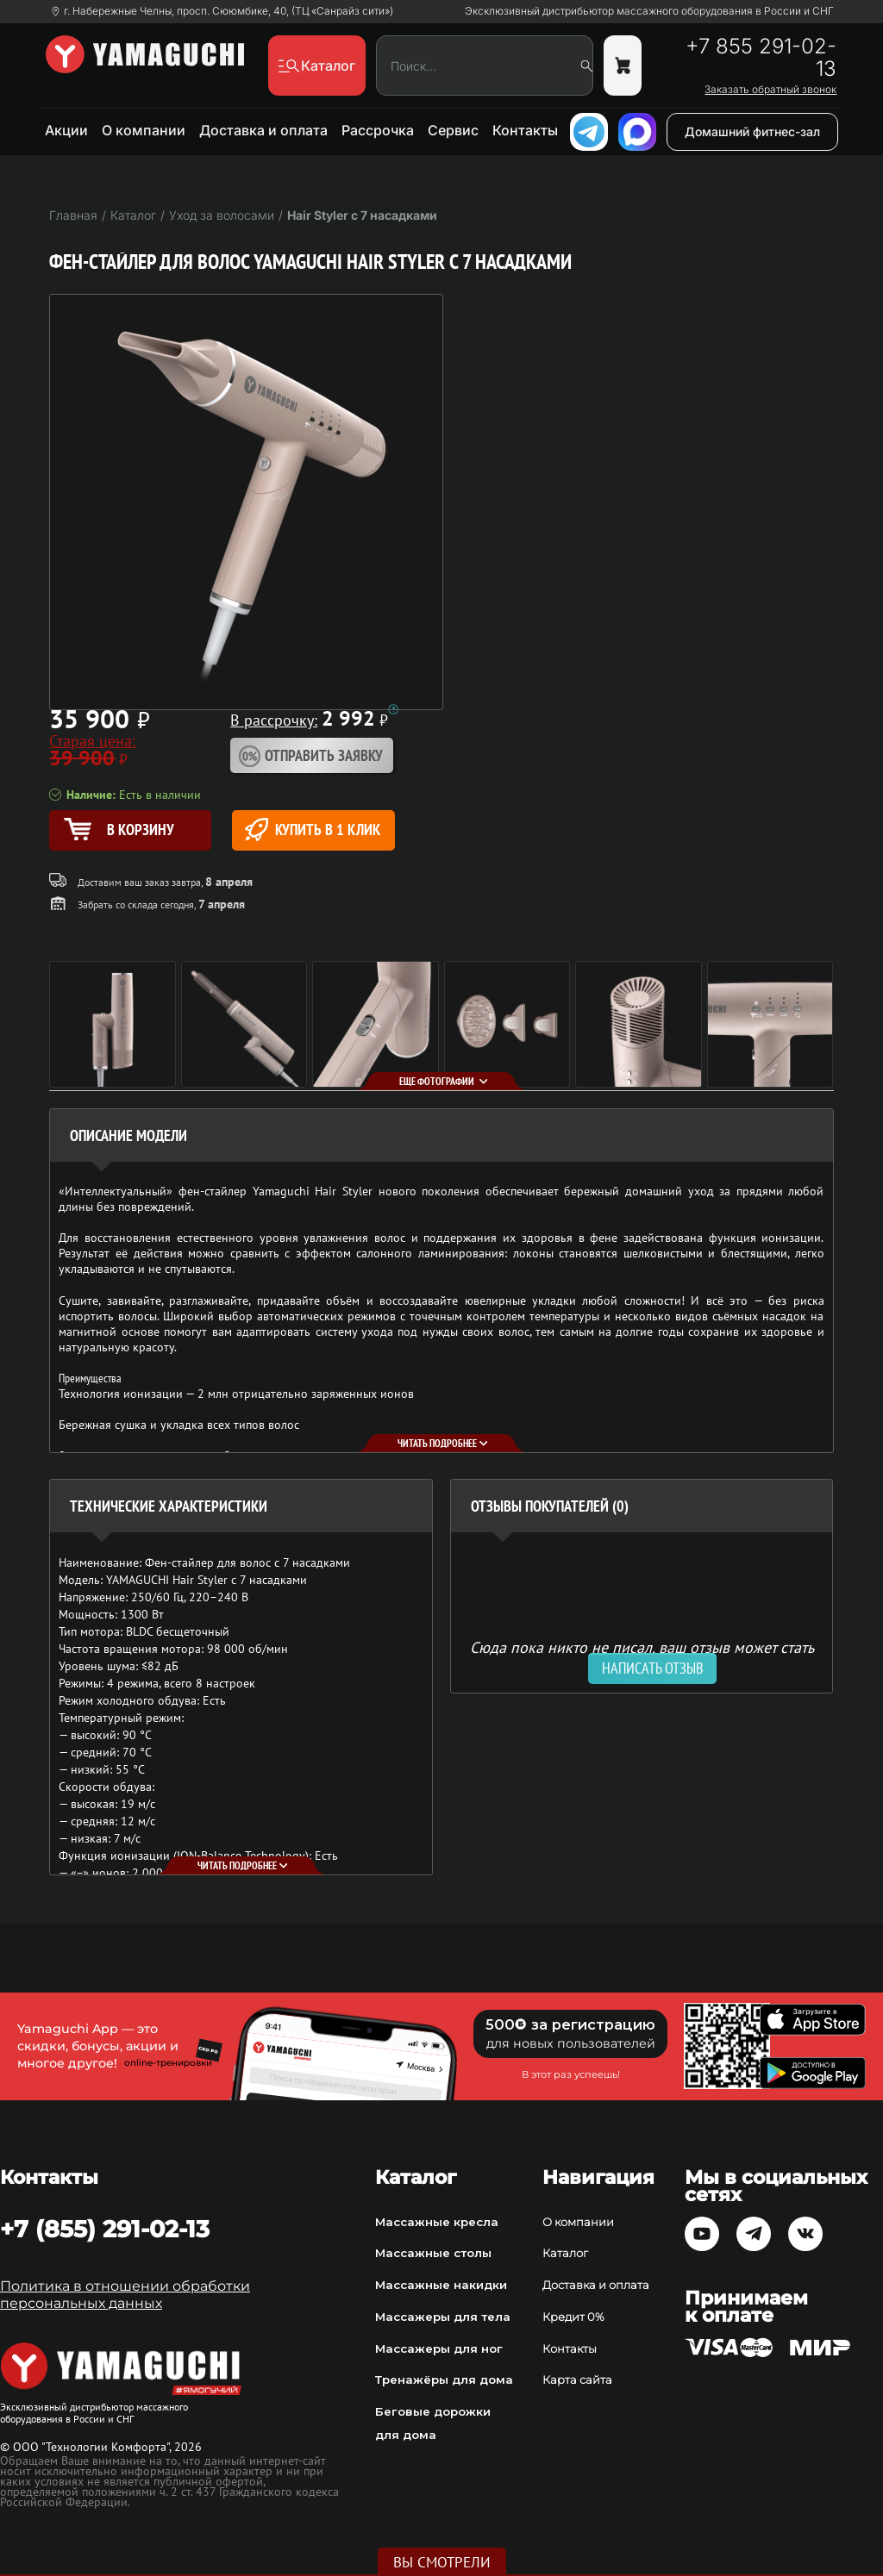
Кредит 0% (573, 2316)
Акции (66, 130)
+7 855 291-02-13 (761, 57)
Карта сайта (577, 2379)
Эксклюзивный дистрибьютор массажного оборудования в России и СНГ (649, 11)
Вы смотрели (442, 2562)
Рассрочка (377, 130)
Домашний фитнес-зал (752, 131)
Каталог (565, 2253)
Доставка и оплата (263, 130)
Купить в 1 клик (312, 829)
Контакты (525, 130)
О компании (143, 130)
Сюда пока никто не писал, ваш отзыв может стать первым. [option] (642, 1654)
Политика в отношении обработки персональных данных (125, 2294)
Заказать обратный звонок (770, 90)
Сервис (453, 130)
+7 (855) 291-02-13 (105, 2228)
